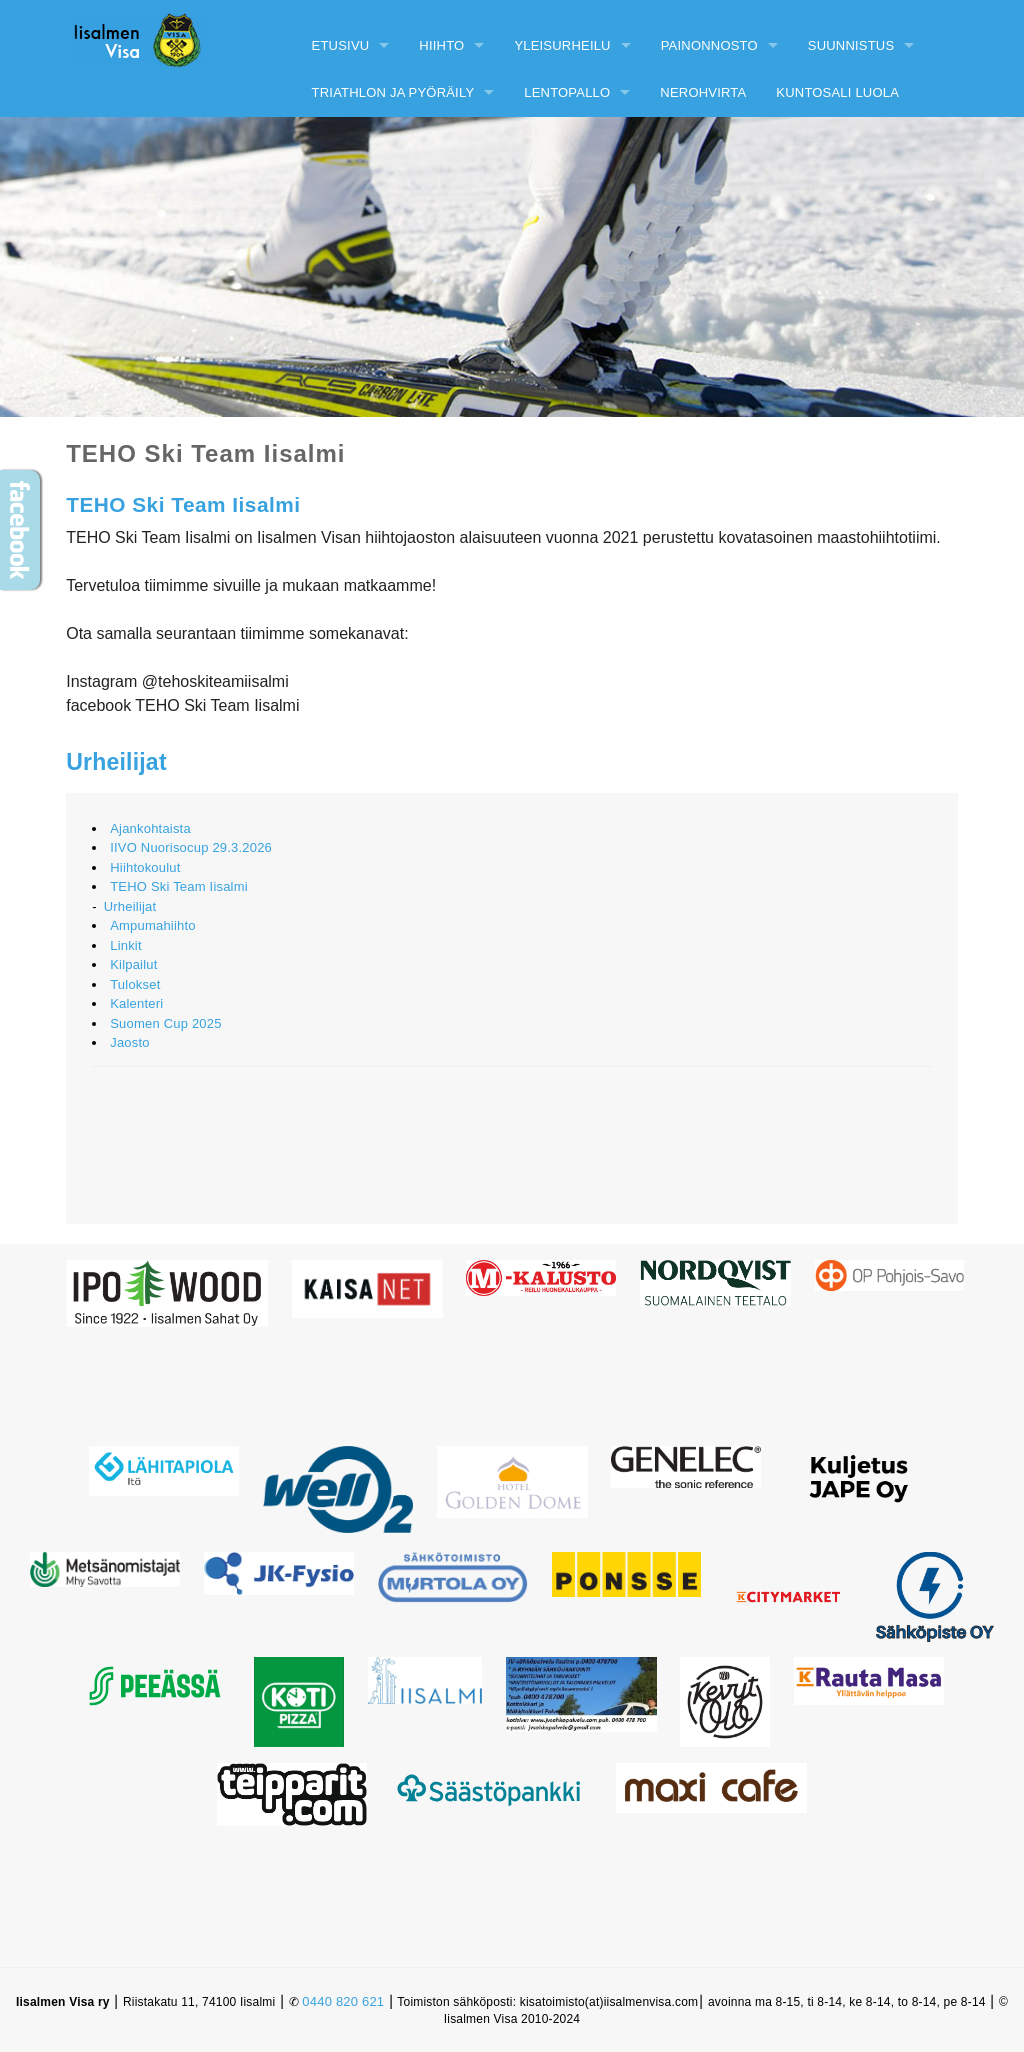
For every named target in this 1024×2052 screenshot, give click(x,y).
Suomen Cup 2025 (165, 1023)
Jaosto (130, 1042)
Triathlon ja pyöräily (393, 92)
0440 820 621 (343, 2001)
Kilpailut (133, 964)
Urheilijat (116, 762)
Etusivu (341, 45)
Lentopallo (567, 92)
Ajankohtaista (150, 828)
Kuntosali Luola (837, 92)
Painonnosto (709, 45)
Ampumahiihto (153, 925)
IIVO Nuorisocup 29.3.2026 (191, 847)
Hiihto (441, 45)
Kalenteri (136, 1003)
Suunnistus (851, 45)
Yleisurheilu (562, 45)
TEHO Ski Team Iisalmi (179, 886)
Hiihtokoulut (145, 867)
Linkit (126, 945)
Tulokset (135, 984)
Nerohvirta (703, 92)
